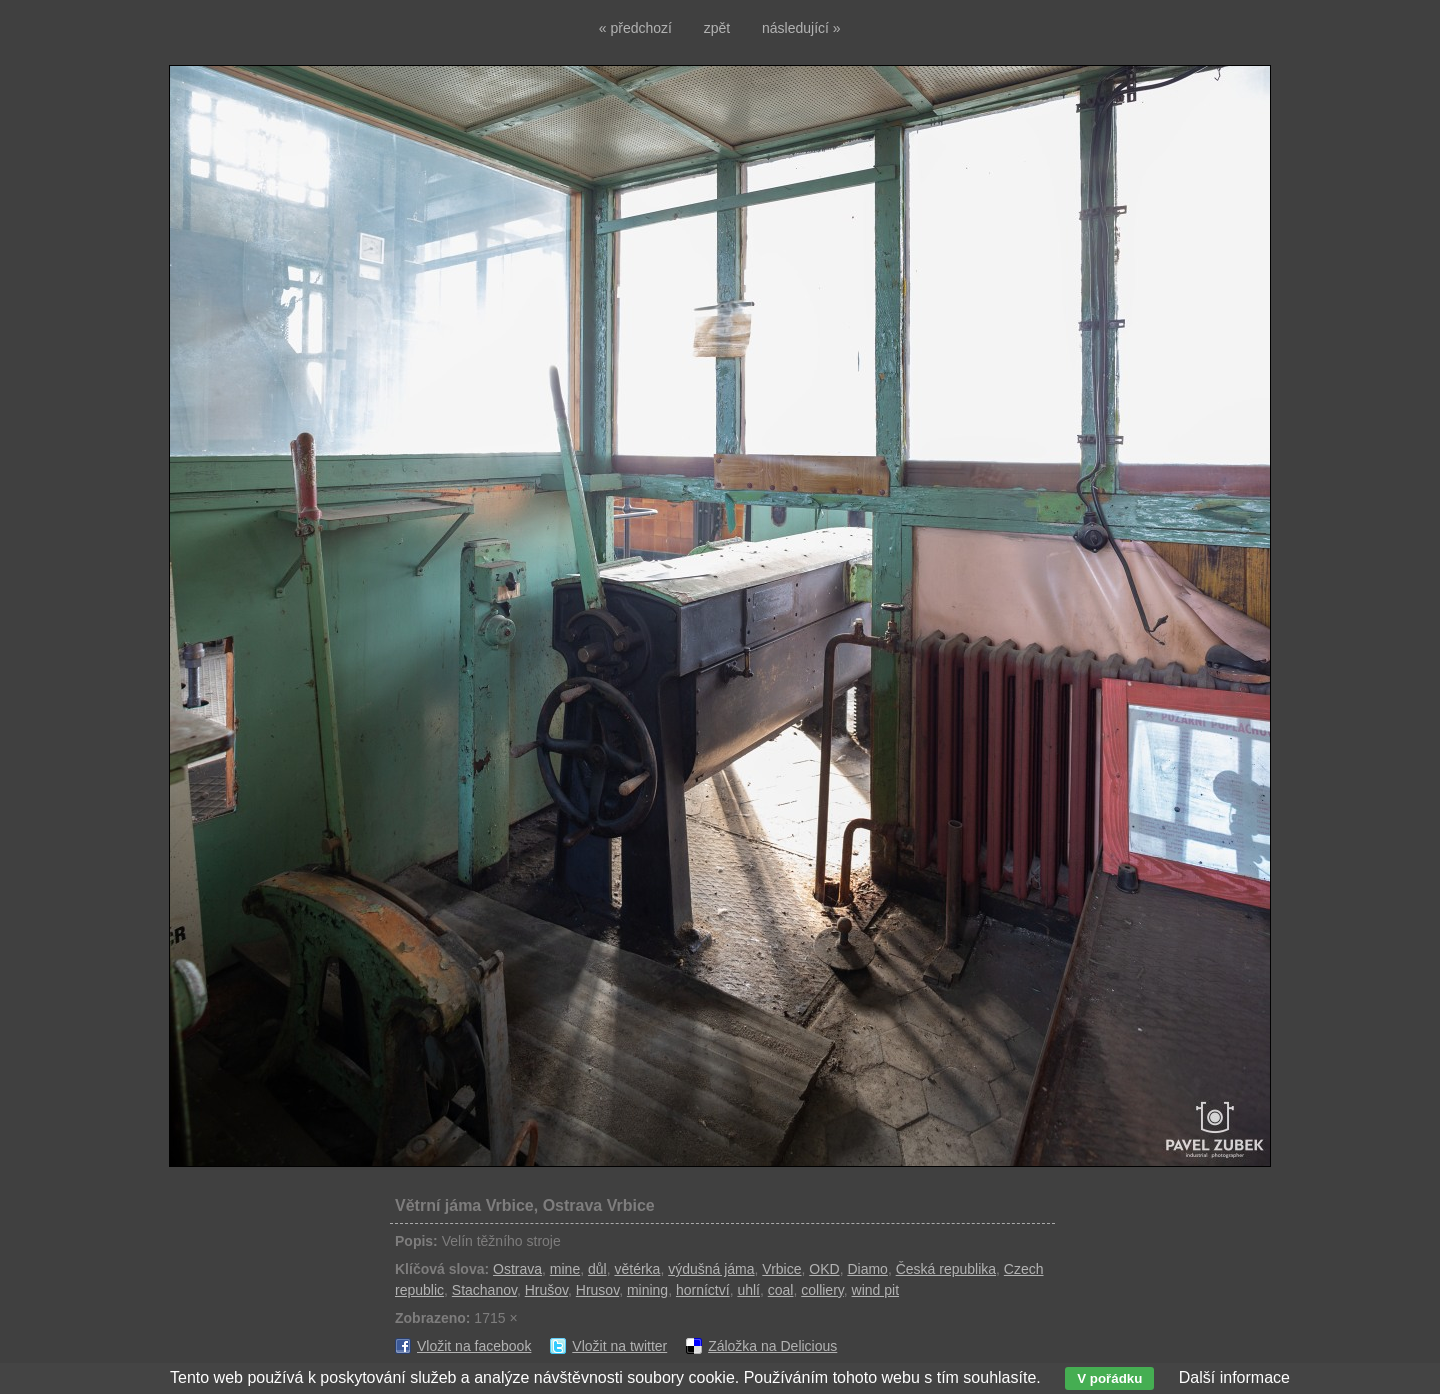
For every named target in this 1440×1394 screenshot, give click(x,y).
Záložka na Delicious (772, 1346)
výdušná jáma (711, 1269)
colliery (822, 1290)
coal (781, 1290)
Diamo (867, 1269)
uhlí (748, 1290)
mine (565, 1269)
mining (647, 1290)
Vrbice (781, 1269)
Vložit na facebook (474, 1346)
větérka (637, 1269)
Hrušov (546, 1290)
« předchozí (635, 28)
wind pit (875, 1290)
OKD (824, 1269)
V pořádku (1109, 1378)
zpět (717, 28)
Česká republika (946, 1269)
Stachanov (484, 1290)
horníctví (703, 1290)
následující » (801, 28)
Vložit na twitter (619, 1346)
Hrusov (597, 1290)
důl (597, 1269)
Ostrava (517, 1269)
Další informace (1234, 1377)
